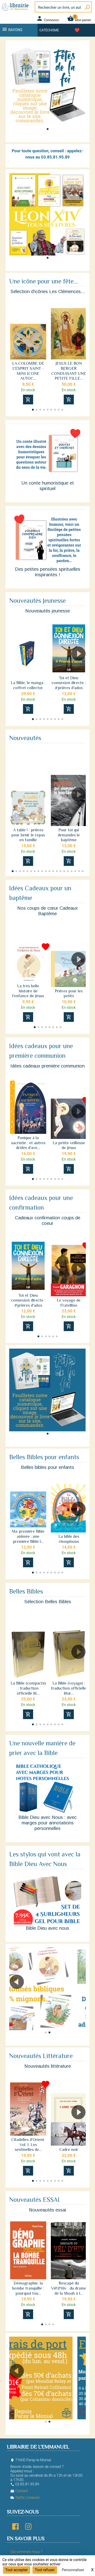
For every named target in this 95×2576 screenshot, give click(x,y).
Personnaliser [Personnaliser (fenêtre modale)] (73, 2570)
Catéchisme (49, 30)
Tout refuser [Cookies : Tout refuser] (45, 2570)
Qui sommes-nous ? (26, 2552)
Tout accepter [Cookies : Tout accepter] (16, 2570)
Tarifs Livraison (25, 2497)
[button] (48, 129)
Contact (19, 2491)
